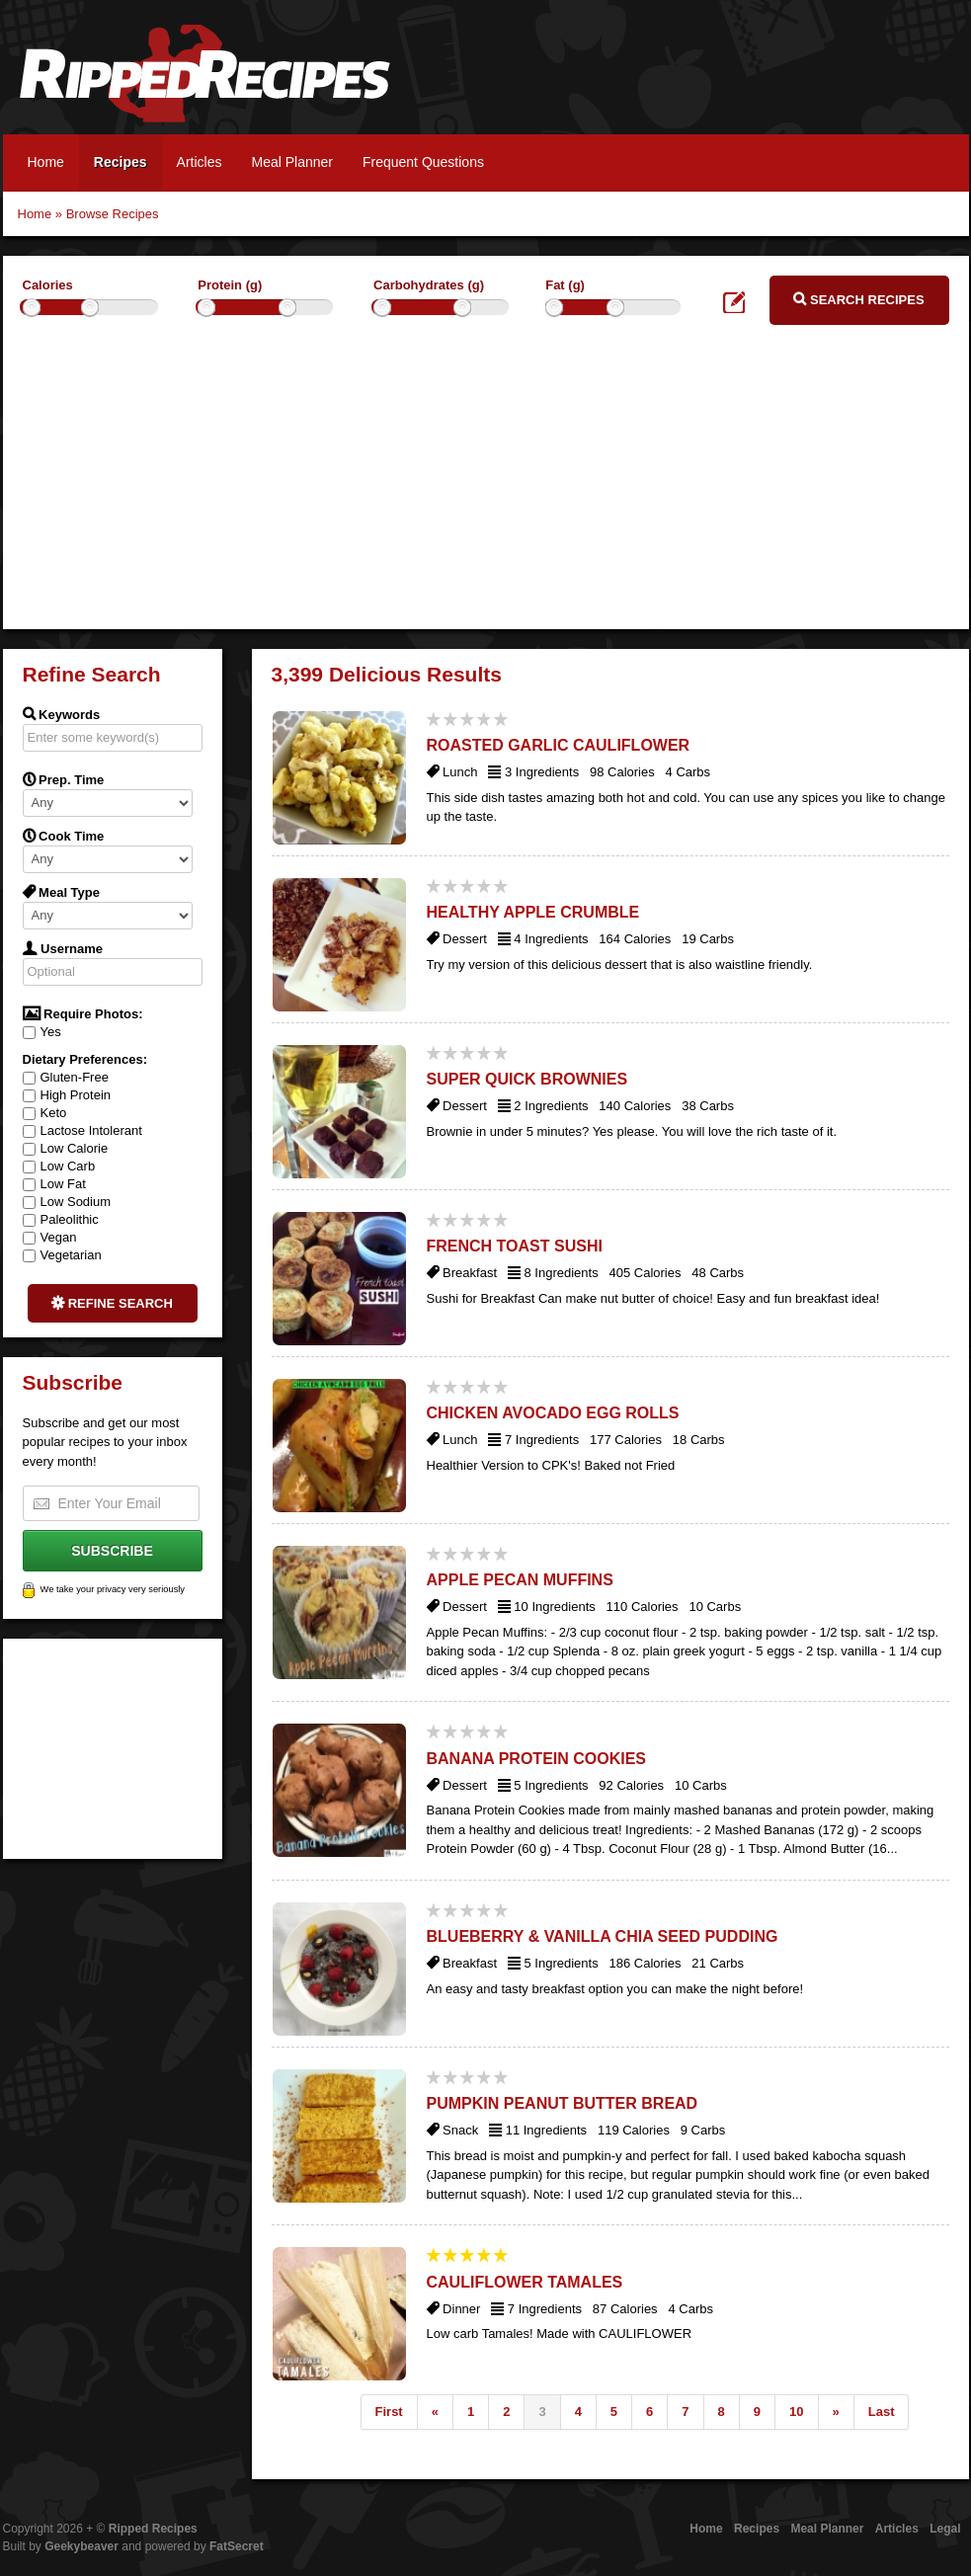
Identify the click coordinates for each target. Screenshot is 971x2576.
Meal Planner (292, 162)
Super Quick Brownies (527, 1079)
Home (46, 162)
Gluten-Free (66, 1077)
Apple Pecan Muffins (520, 1579)
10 (796, 2411)
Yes (42, 1031)
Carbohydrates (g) (428, 285)
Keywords (62, 714)
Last (881, 2411)
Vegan (50, 1237)
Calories (48, 285)
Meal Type (62, 892)
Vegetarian (62, 1255)
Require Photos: (83, 1013)
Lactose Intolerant (82, 1130)
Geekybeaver (81, 2546)
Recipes (120, 162)
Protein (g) (230, 285)
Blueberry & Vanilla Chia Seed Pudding (602, 1936)
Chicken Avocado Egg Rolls (553, 1413)
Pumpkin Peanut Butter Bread (562, 2103)
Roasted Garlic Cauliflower (558, 745)
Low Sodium (67, 1201)
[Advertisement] (486, 491)
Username (63, 948)
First (389, 2411)
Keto (45, 1112)
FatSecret (236, 2546)
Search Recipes (858, 299)
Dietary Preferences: (85, 1059)
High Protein (67, 1094)
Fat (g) (565, 285)
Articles (199, 162)
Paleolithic (61, 1219)
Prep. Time (64, 779)
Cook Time (64, 836)
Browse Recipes (112, 213)
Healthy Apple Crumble (533, 912)
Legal (945, 2529)
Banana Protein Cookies (537, 1758)
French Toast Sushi (515, 1246)
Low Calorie (66, 1148)
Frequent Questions (423, 162)
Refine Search (112, 1303)
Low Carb (59, 1166)
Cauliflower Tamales (525, 2282)
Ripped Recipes (204, 84)
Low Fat (54, 1183)
